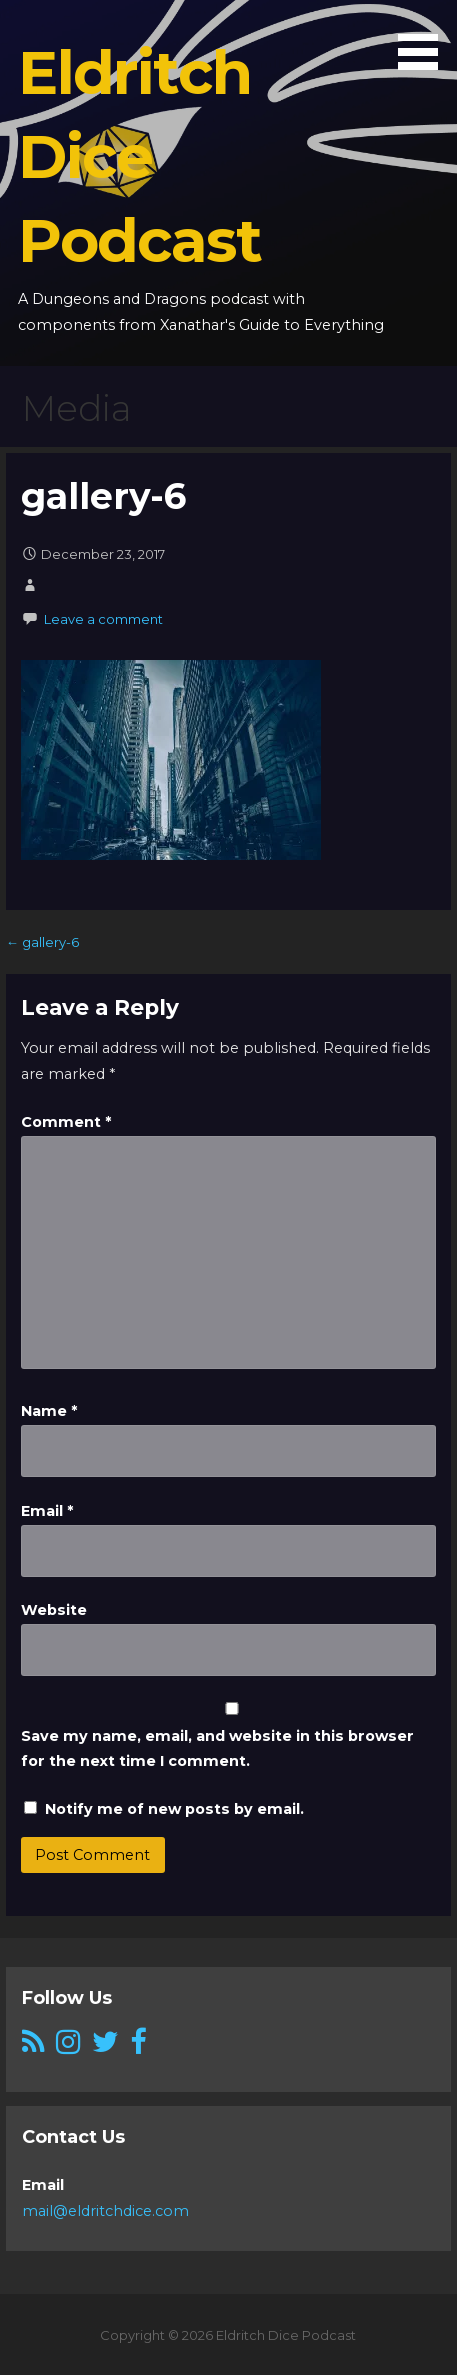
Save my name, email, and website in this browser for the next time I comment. (217, 1749)
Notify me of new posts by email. (174, 1809)
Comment (66, 1122)
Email (47, 1511)
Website (54, 1610)
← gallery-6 (42, 942)
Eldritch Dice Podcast (139, 156)
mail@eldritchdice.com (105, 2211)
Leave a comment (103, 619)
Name (49, 1411)
